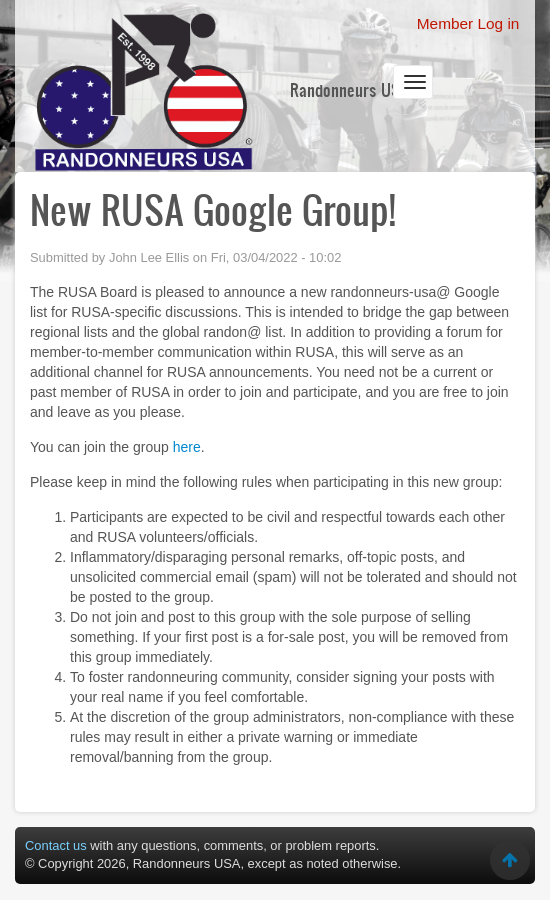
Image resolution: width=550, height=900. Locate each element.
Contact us (56, 845)
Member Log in (468, 23)
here (187, 447)
